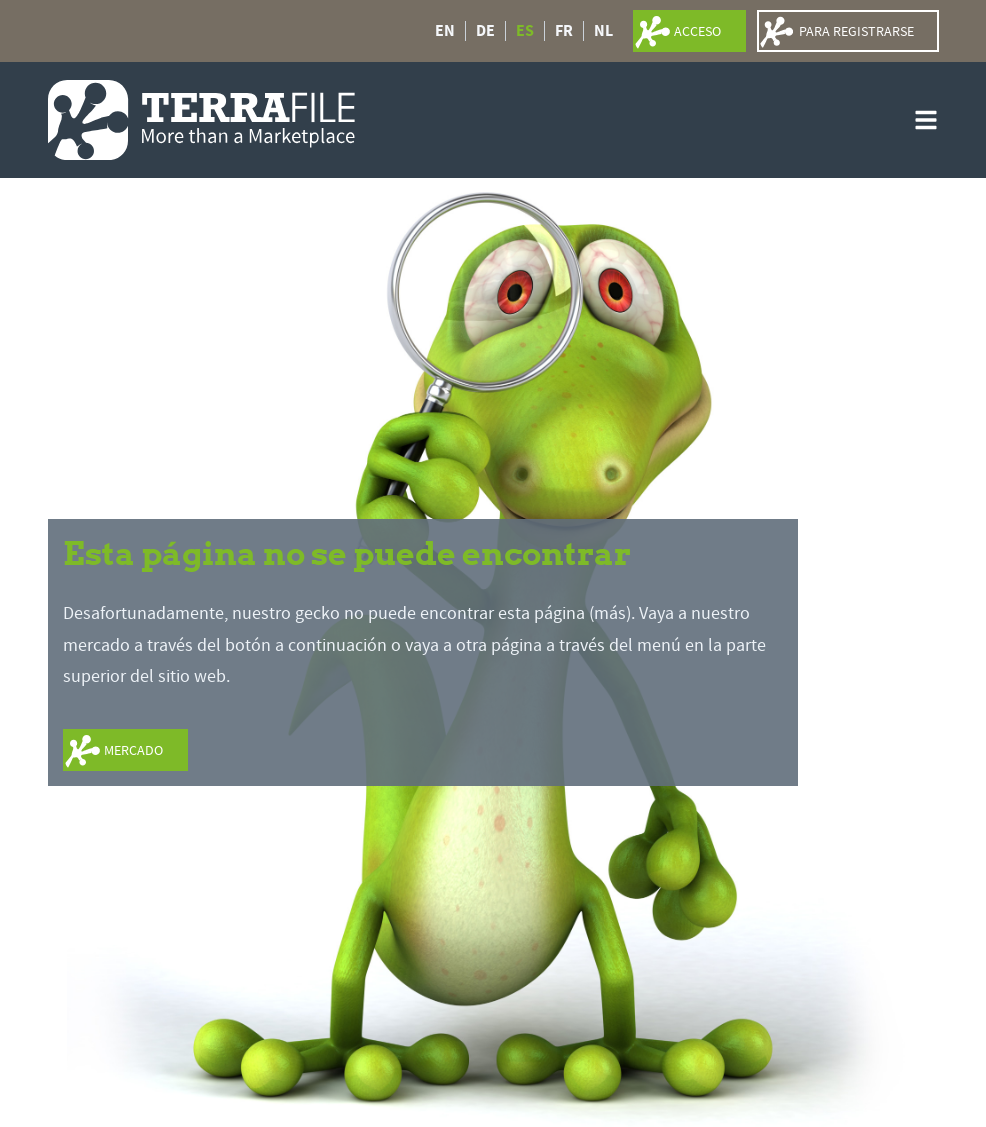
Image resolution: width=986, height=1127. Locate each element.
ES (525, 31)
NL (603, 31)
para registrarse (856, 31)
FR (564, 31)
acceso (697, 31)
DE (485, 31)
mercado (133, 750)
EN (445, 31)
